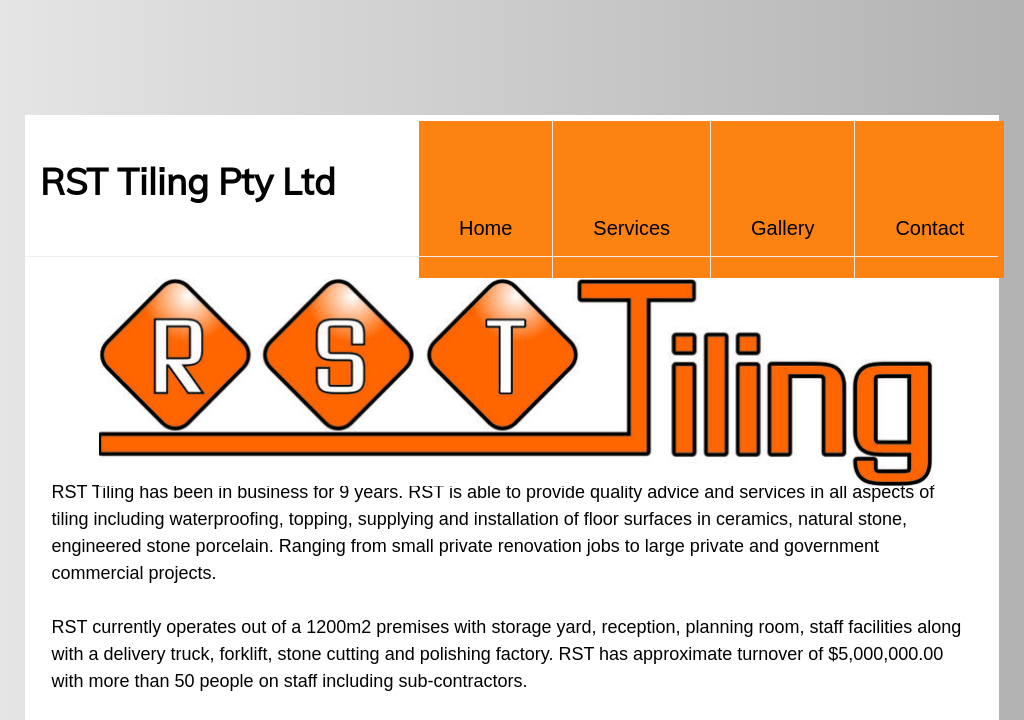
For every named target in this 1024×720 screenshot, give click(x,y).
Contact (929, 228)
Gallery (782, 228)
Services (631, 228)
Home (485, 228)
